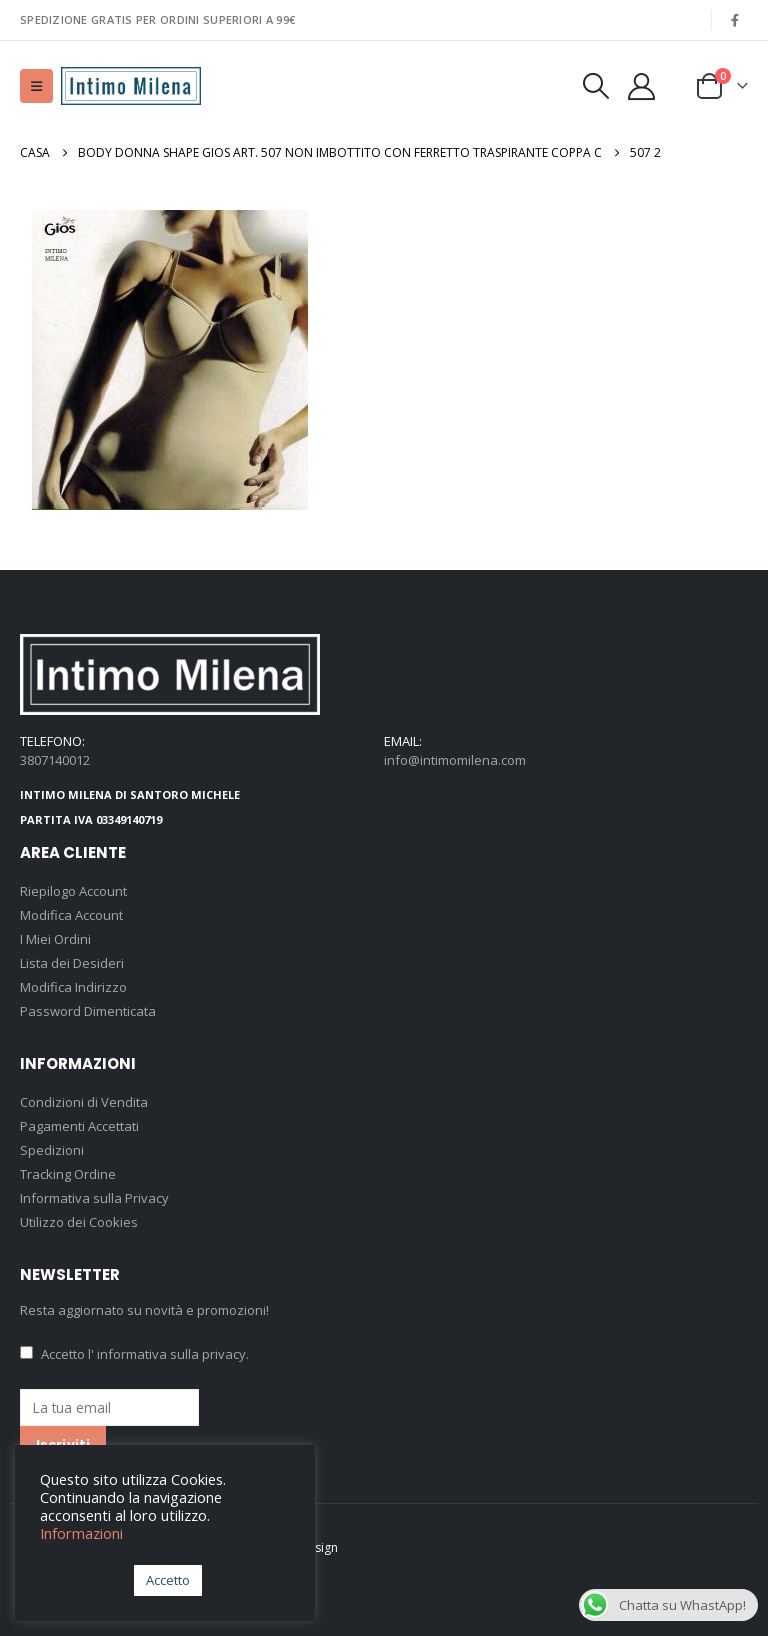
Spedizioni (52, 1150)
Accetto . (134, 1354)
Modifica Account (71, 915)
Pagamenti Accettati (79, 1126)
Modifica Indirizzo (73, 987)
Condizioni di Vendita (84, 1102)
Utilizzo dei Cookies (79, 1222)
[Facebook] (735, 20)
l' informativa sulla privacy (167, 1354)
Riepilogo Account (73, 891)
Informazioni (81, 1533)
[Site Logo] (131, 86)
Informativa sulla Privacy (94, 1198)
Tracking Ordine (68, 1174)
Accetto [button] (168, 1580)
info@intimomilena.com (455, 760)
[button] (36, 86)
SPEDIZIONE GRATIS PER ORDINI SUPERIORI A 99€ (157, 19)
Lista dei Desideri (72, 963)
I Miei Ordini (55, 939)
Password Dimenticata (88, 1011)
